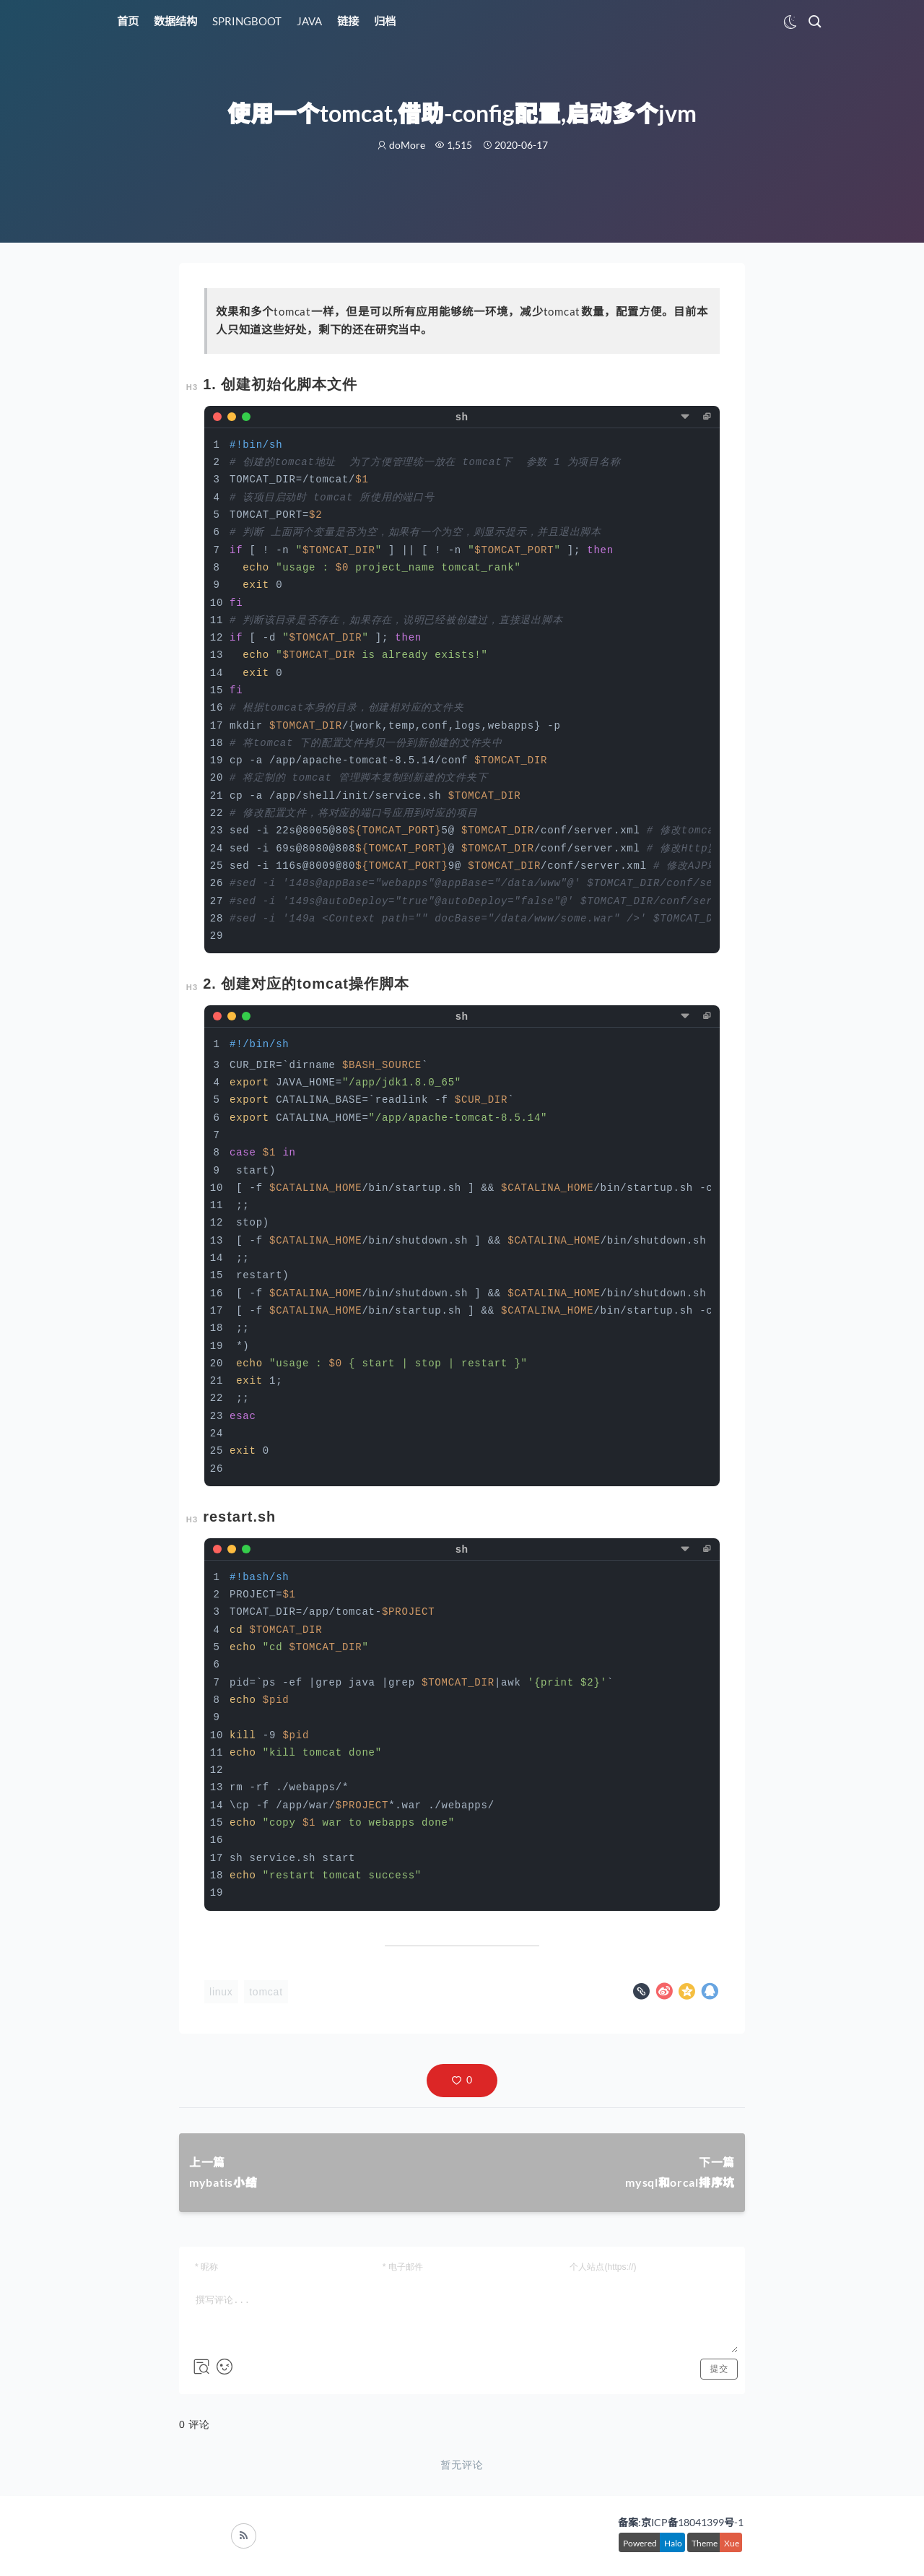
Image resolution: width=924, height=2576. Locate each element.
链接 (348, 20)
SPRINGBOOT (247, 20)
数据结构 (175, 20)
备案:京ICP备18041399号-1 (681, 2522)
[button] (462, 2080)
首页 (128, 20)
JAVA (309, 20)
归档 (385, 20)
